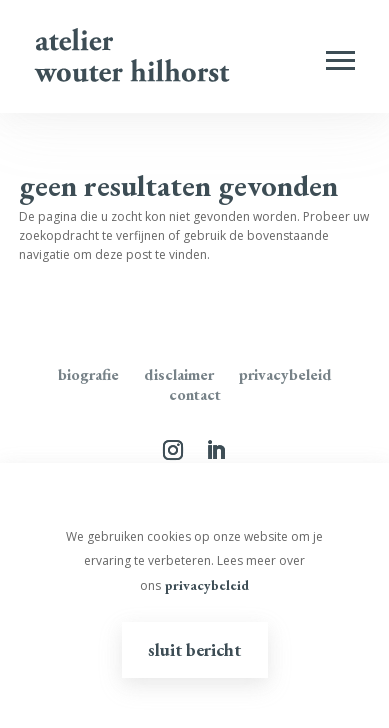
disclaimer (179, 374)
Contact (195, 394)
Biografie (88, 374)
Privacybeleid (285, 374)
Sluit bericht (194, 649)
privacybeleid (207, 585)
